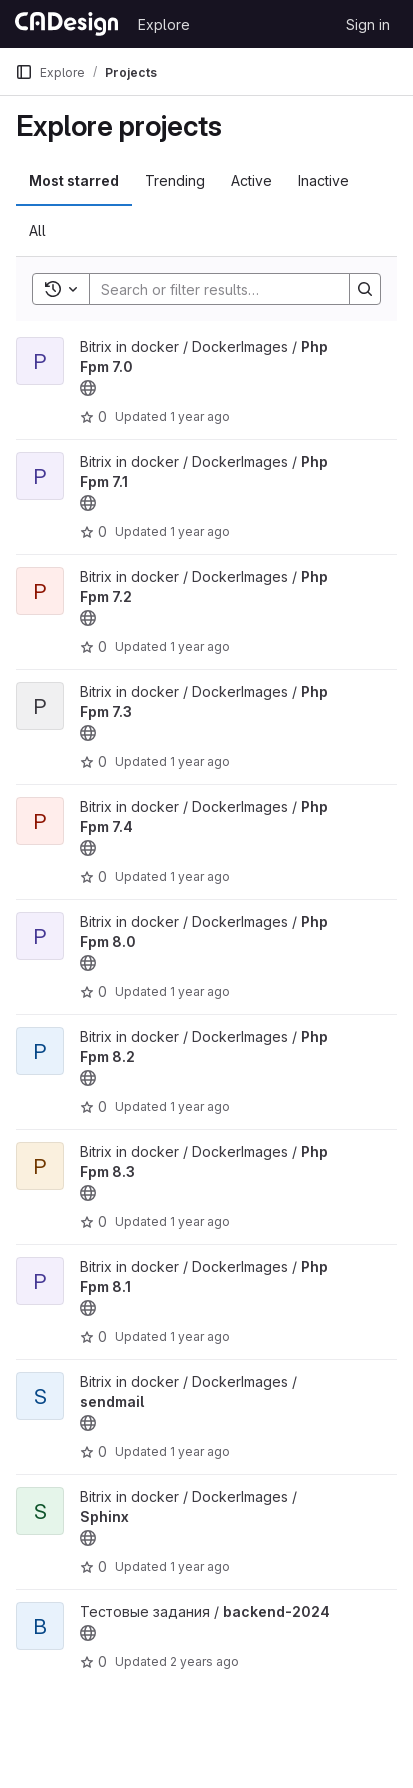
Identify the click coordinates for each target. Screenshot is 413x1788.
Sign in (368, 24)
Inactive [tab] (323, 180)
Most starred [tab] (74, 180)
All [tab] (37, 230)
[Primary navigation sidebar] (24, 72)
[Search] (221, 289)
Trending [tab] (175, 180)
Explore (164, 24)
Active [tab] (251, 180)
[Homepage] (66, 24)
